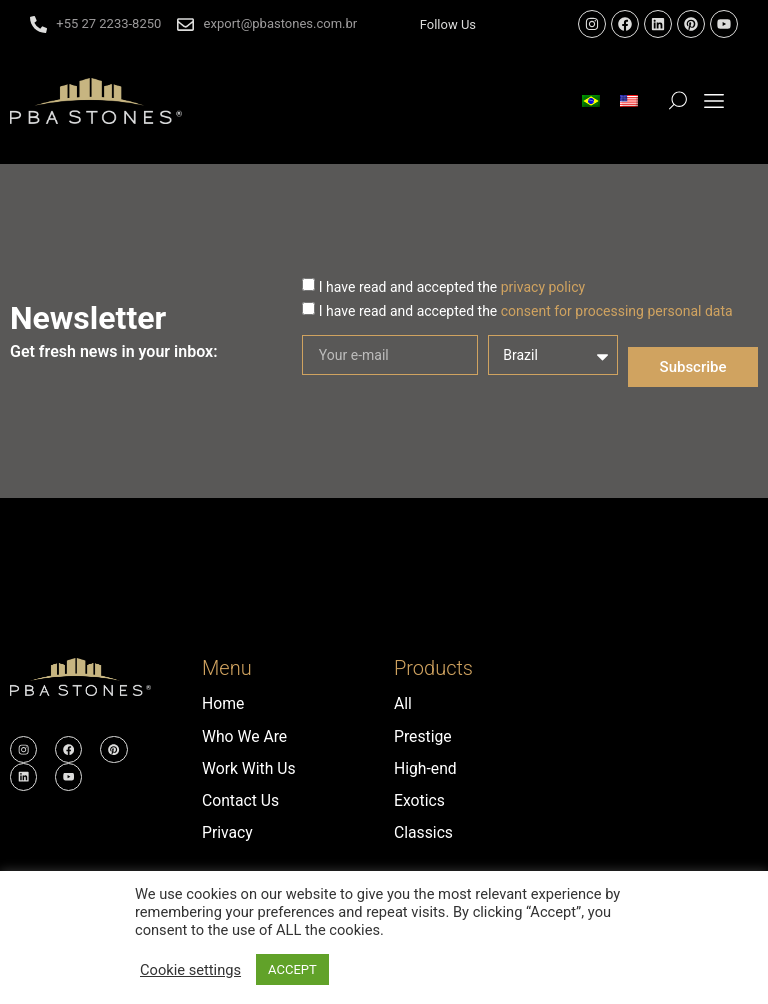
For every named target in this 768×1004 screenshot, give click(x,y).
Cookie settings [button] (190, 970)
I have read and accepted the (452, 287)
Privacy (228, 831)
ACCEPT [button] (292, 969)
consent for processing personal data (617, 311)
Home (223, 703)
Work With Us (249, 767)
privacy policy (543, 287)
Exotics (420, 799)
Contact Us (241, 799)
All (403, 703)
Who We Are (245, 735)
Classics (424, 831)
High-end (426, 767)
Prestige (423, 735)
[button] (714, 101)
